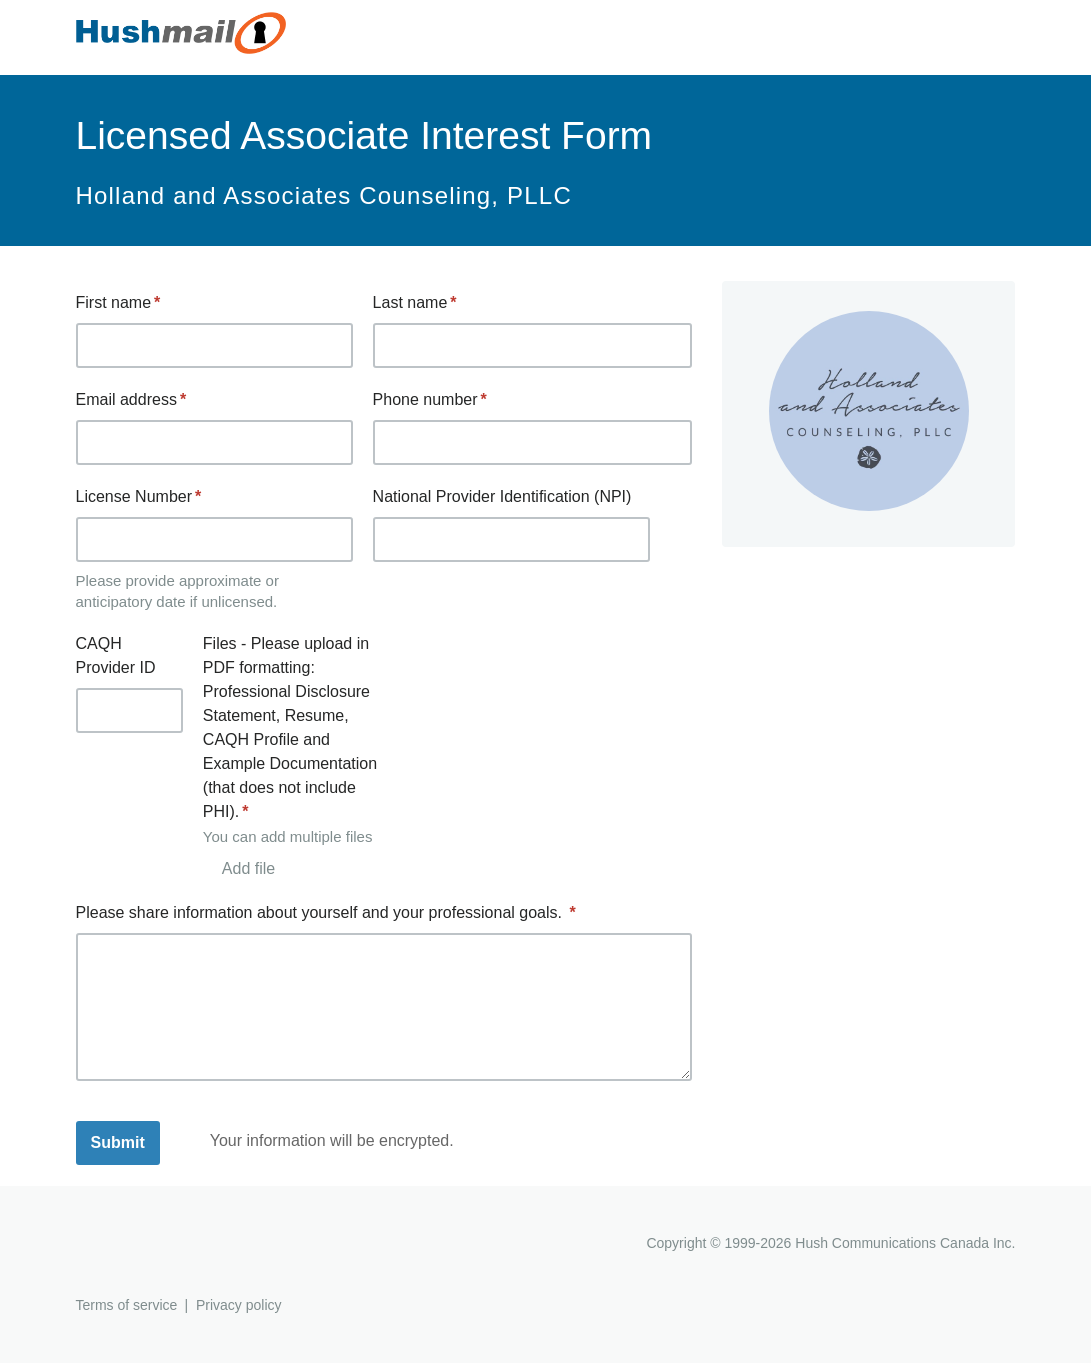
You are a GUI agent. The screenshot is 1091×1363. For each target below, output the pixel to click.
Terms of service (127, 1305)
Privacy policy (239, 1305)
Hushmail (153, 1245)
